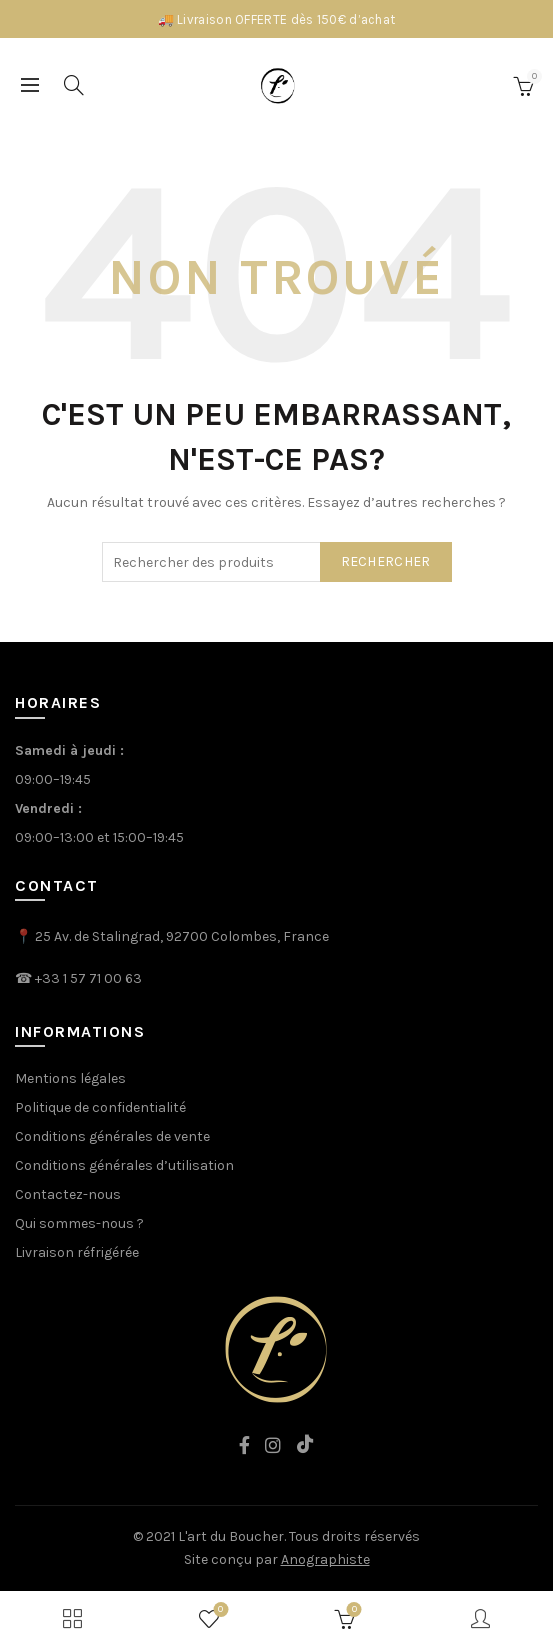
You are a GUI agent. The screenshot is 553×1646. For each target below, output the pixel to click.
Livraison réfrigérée (77, 1252)
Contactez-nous (68, 1194)
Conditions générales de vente (112, 1136)
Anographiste (325, 1559)
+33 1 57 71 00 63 (88, 978)
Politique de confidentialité (100, 1107)
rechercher (386, 561)
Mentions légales (70, 1078)
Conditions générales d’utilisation (124, 1165)
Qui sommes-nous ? (79, 1223)
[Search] (74, 85)
